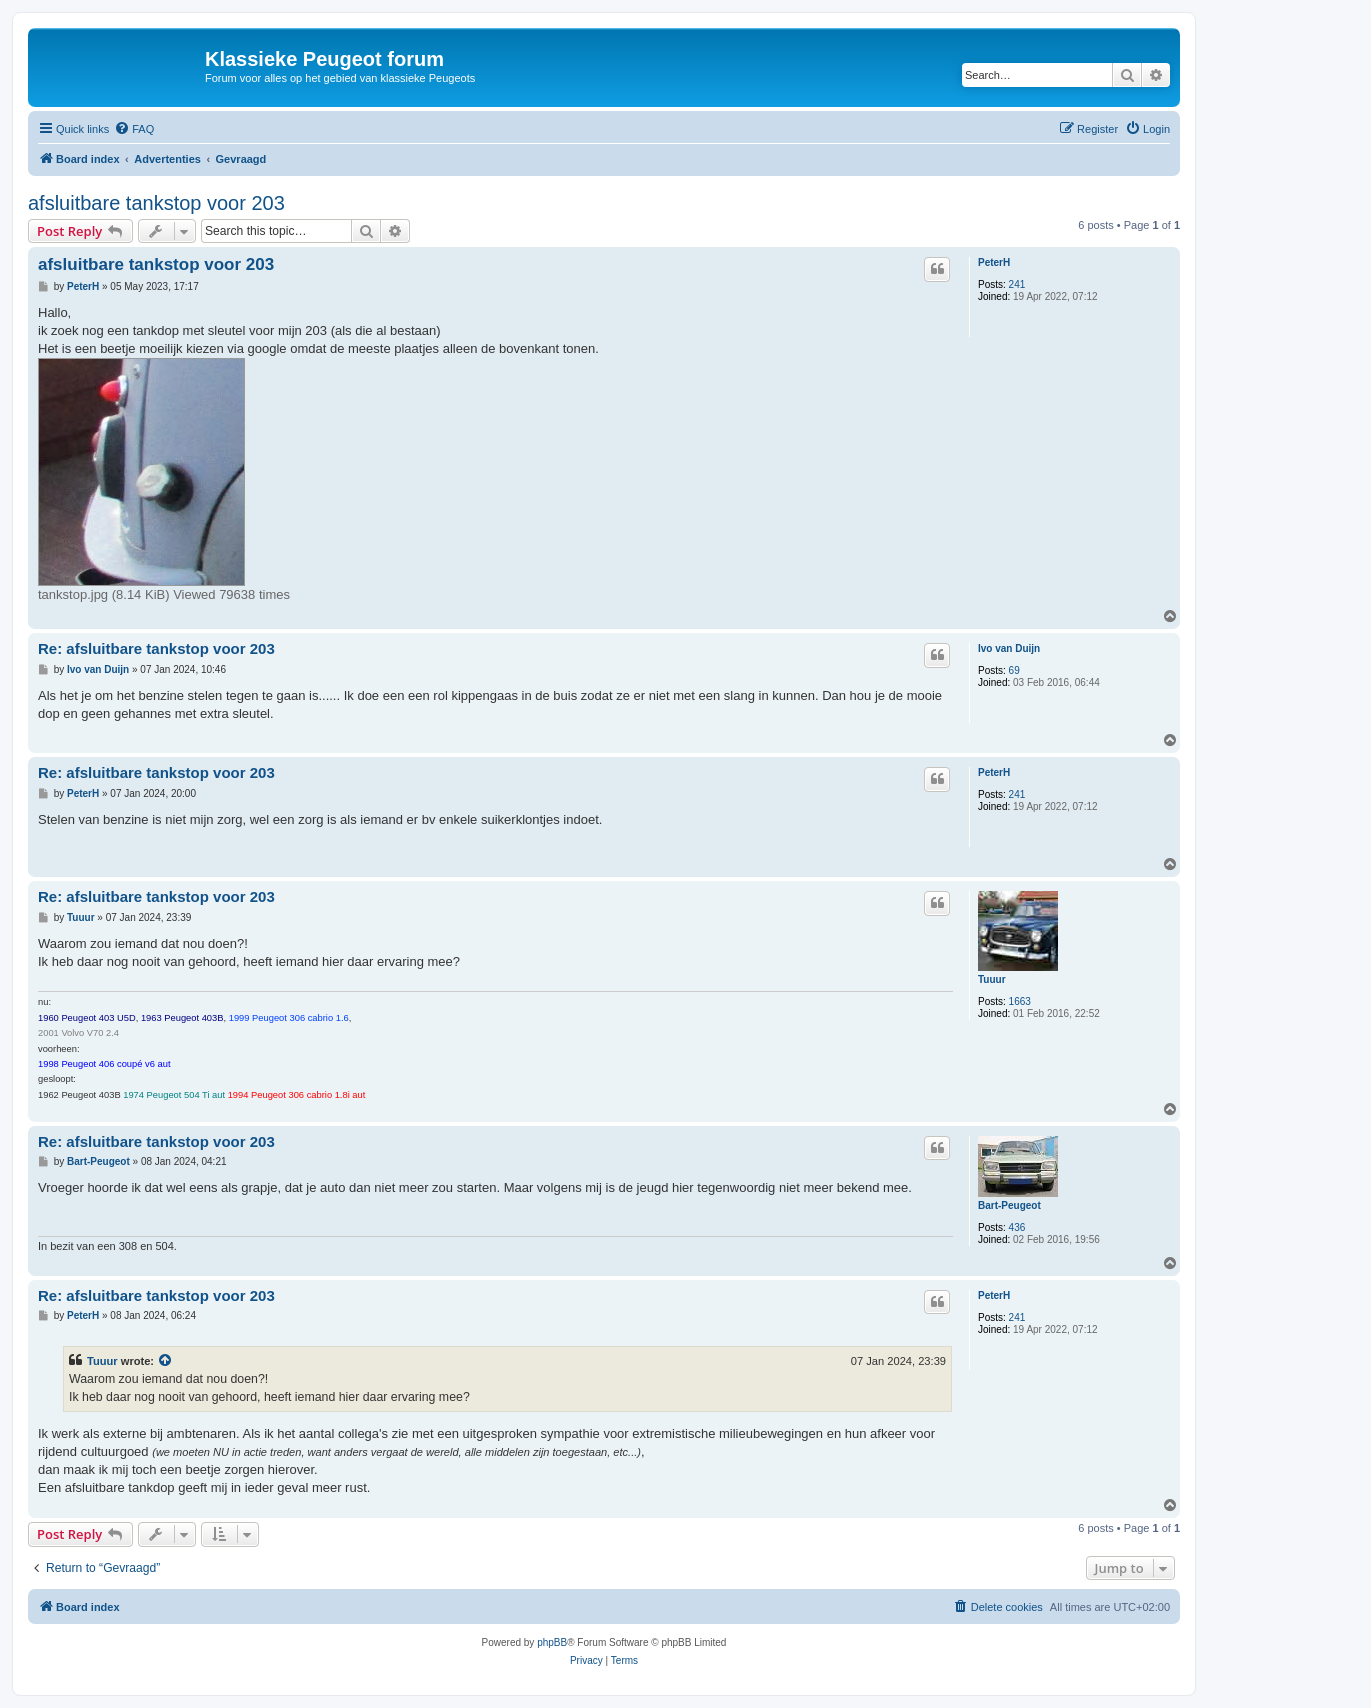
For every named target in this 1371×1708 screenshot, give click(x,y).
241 (1017, 284)
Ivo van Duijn (1009, 648)
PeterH (994, 262)
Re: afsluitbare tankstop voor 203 (156, 648)
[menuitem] (134, 129)
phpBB (552, 1642)
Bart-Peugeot (1009, 1205)
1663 (1020, 1001)
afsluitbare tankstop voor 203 (156, 203)
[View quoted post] (166, 1361)
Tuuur (992, 979)
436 (1017, 1227)
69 (1014, 670)
